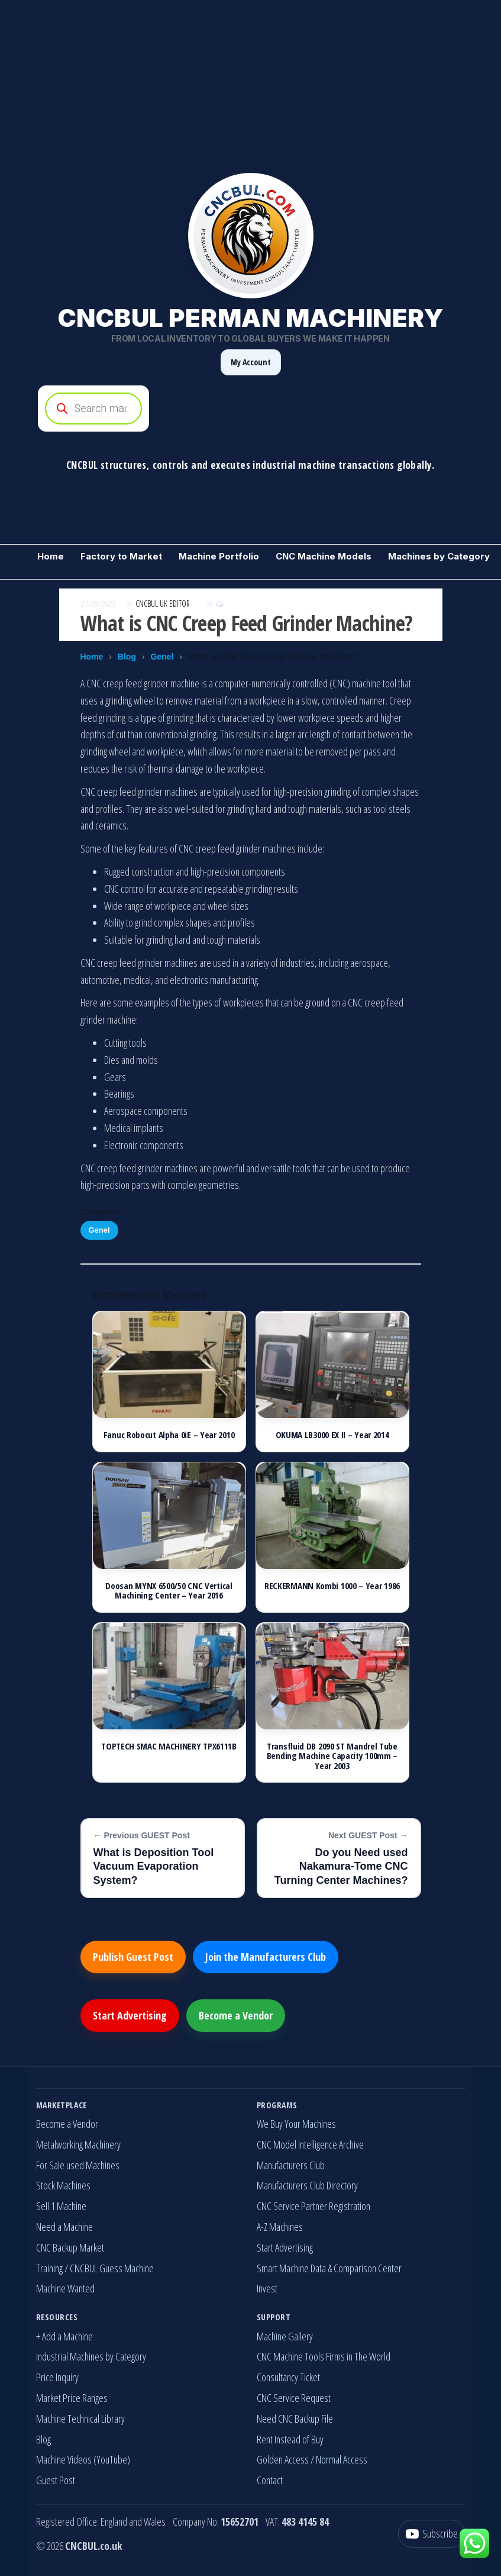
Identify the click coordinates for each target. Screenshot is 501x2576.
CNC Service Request (294, 2398)
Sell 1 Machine (61, 2206)
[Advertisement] (250, 83)
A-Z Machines (280, 2227)
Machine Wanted (65, 2288)
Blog (127, 656)
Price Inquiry (57, 2377)
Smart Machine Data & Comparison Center (329, 2268)
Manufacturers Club (291, 2165)
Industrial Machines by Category (91, 2356)
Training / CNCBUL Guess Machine (95, 2268)
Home (50, 556)
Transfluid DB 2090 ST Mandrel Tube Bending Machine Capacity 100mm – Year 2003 (332, 1755)
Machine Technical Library (80, 2418)
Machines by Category (439, 556)
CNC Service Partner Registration (313, 2206)
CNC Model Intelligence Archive (310, 2144)
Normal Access (341, 2459)
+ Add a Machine (64, 2336)
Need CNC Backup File (295, 2418)
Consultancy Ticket (288, 2377)
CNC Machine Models (323, 556)
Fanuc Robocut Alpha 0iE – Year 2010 (169, 1434)
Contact (270, 2480)
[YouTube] (432, 2534)
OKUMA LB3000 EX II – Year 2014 (332, 1434)
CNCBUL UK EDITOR (163, 603)
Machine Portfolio (219, 556)
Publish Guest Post (133, 1957)
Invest (267, 2288)
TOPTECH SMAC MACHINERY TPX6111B (169, 1746)
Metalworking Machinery (78, 2144)
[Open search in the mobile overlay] (251, 408)
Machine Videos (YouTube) (83, 2459)
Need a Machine (64, 2227)
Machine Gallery (285, 2336)
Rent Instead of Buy (290, 2439)
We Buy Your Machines (296, 2124)
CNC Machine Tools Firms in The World (323, 2356)
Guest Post (55, 2480)
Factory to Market (121, 556)
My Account (251, 362)
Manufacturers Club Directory (307, 2185)
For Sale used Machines (77, 2165)
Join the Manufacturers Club (265, 1957)
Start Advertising (130, 2015)
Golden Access (283, 2459)
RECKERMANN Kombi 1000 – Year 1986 (332, 1585)
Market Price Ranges (72, 2398)
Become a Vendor (236, 2015)
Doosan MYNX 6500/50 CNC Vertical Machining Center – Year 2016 (168, 1590)
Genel (161, 656)
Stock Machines (63, 2185)
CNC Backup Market (70, 2247)
